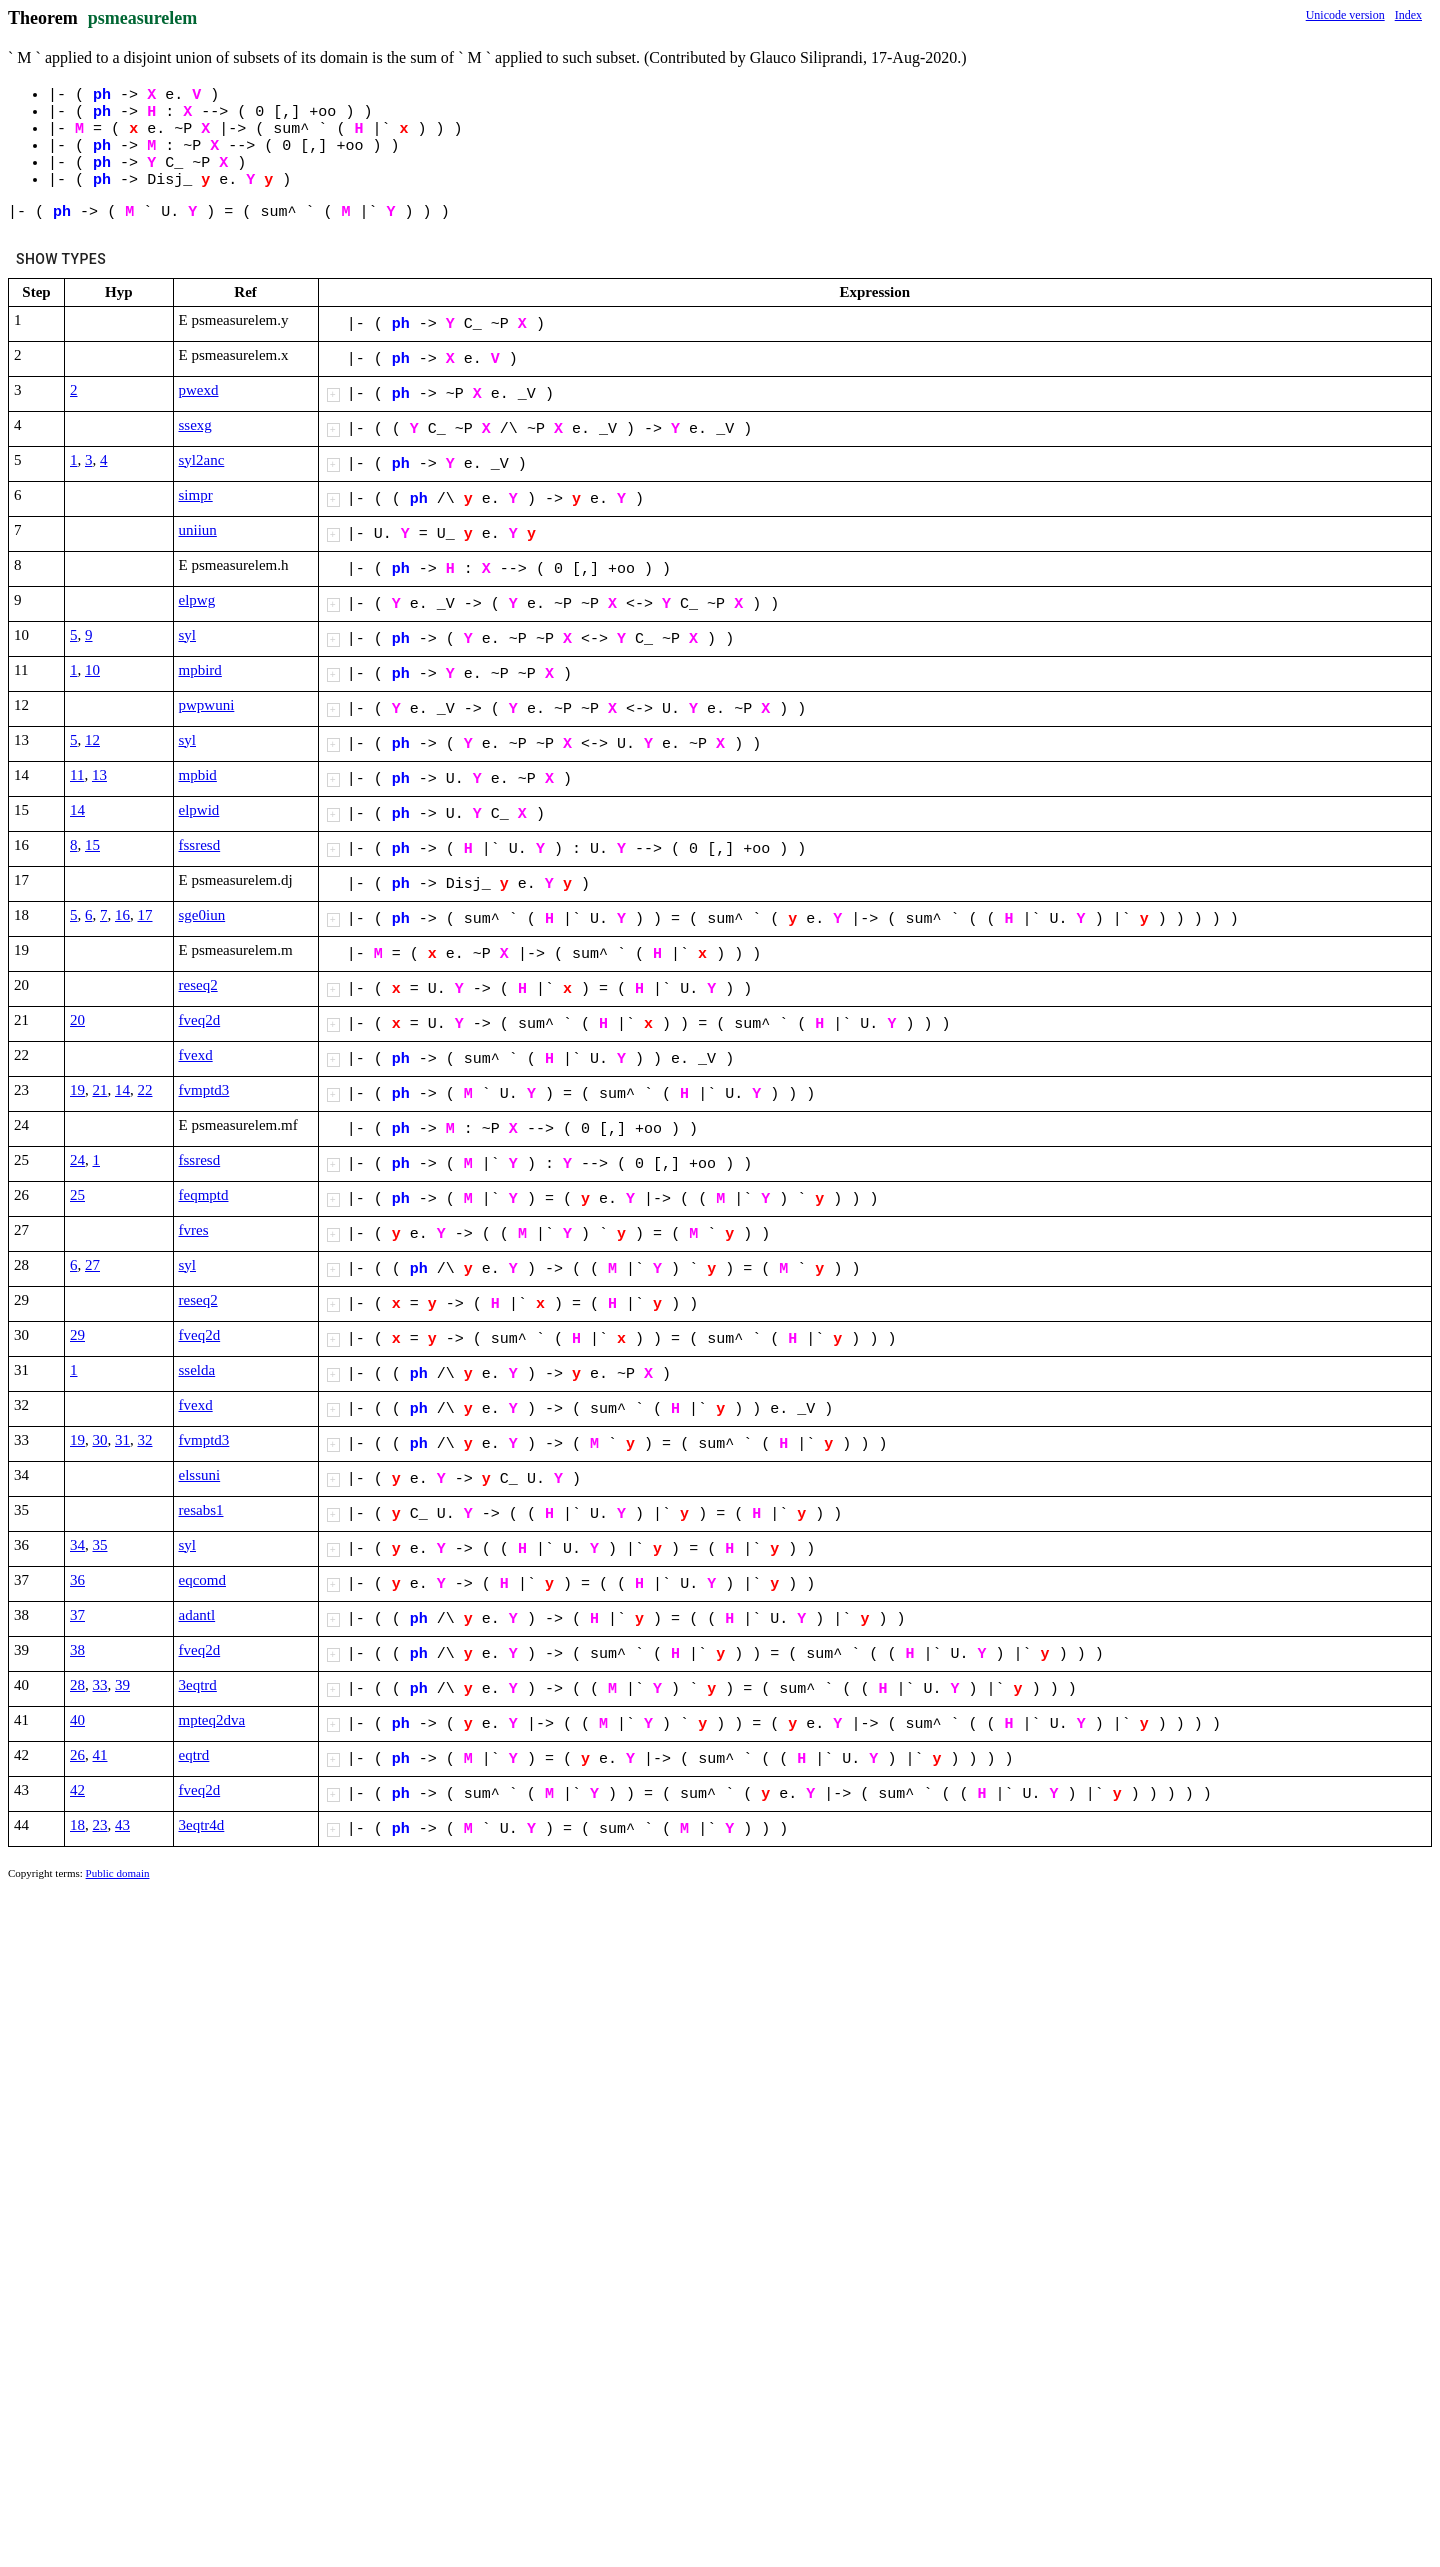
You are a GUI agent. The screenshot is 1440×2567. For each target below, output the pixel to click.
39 (122, 1685)
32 (145, 1440)
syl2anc (202, 460)
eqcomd (202, 1580)
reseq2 (198, 985)
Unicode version (1345, 15)
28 (77, 1685)
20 (77, 1020)
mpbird (200, 670)
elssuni (200, 1475)
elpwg (197, 600)
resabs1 (201, 1510)
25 (77, 1195)
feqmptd (204, 1195)
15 (92, 845)
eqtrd (194, 1755)
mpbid (198, 775)
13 (99, 775)
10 (92, 670)
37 (77, 1615)
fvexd (196, 1055)
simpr (196, 495)
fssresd (200, 845)
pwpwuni (207, 705)
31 (122, 1440)
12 (92, 740)
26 (77, 1755)
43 (122, 1825)
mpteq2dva (212, 1720)
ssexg (195, 425)
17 (145, 915)
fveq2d (200, 1020)
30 (100, 1440)
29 (77, 1335)
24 (77, 1160)
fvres (194, 1230)
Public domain (118, 1873)
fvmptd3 (204, 1090)
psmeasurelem (143, 18)
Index (1408, 15)
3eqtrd (198, 1685)
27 (92, 1265)
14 (77, 810)
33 (100, 1685)
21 (100, 1090)
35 (100, 1545)
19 (77, 1090)
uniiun (198, 530)
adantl (197, 1615)
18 (77, 1825)
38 (77, 1650)
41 (100, 1755)
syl (188, 635)
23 (100, 1825)
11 (77, 775)
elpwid (199, 810)
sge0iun (202, 915)
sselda (197, 1370)
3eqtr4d (202, 1825)
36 (77, 1580)
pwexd (199, 390)
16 (122, 915)
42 (77, 1790)
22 (145, 1090)
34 (77, 1545)
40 (77, 1720)
